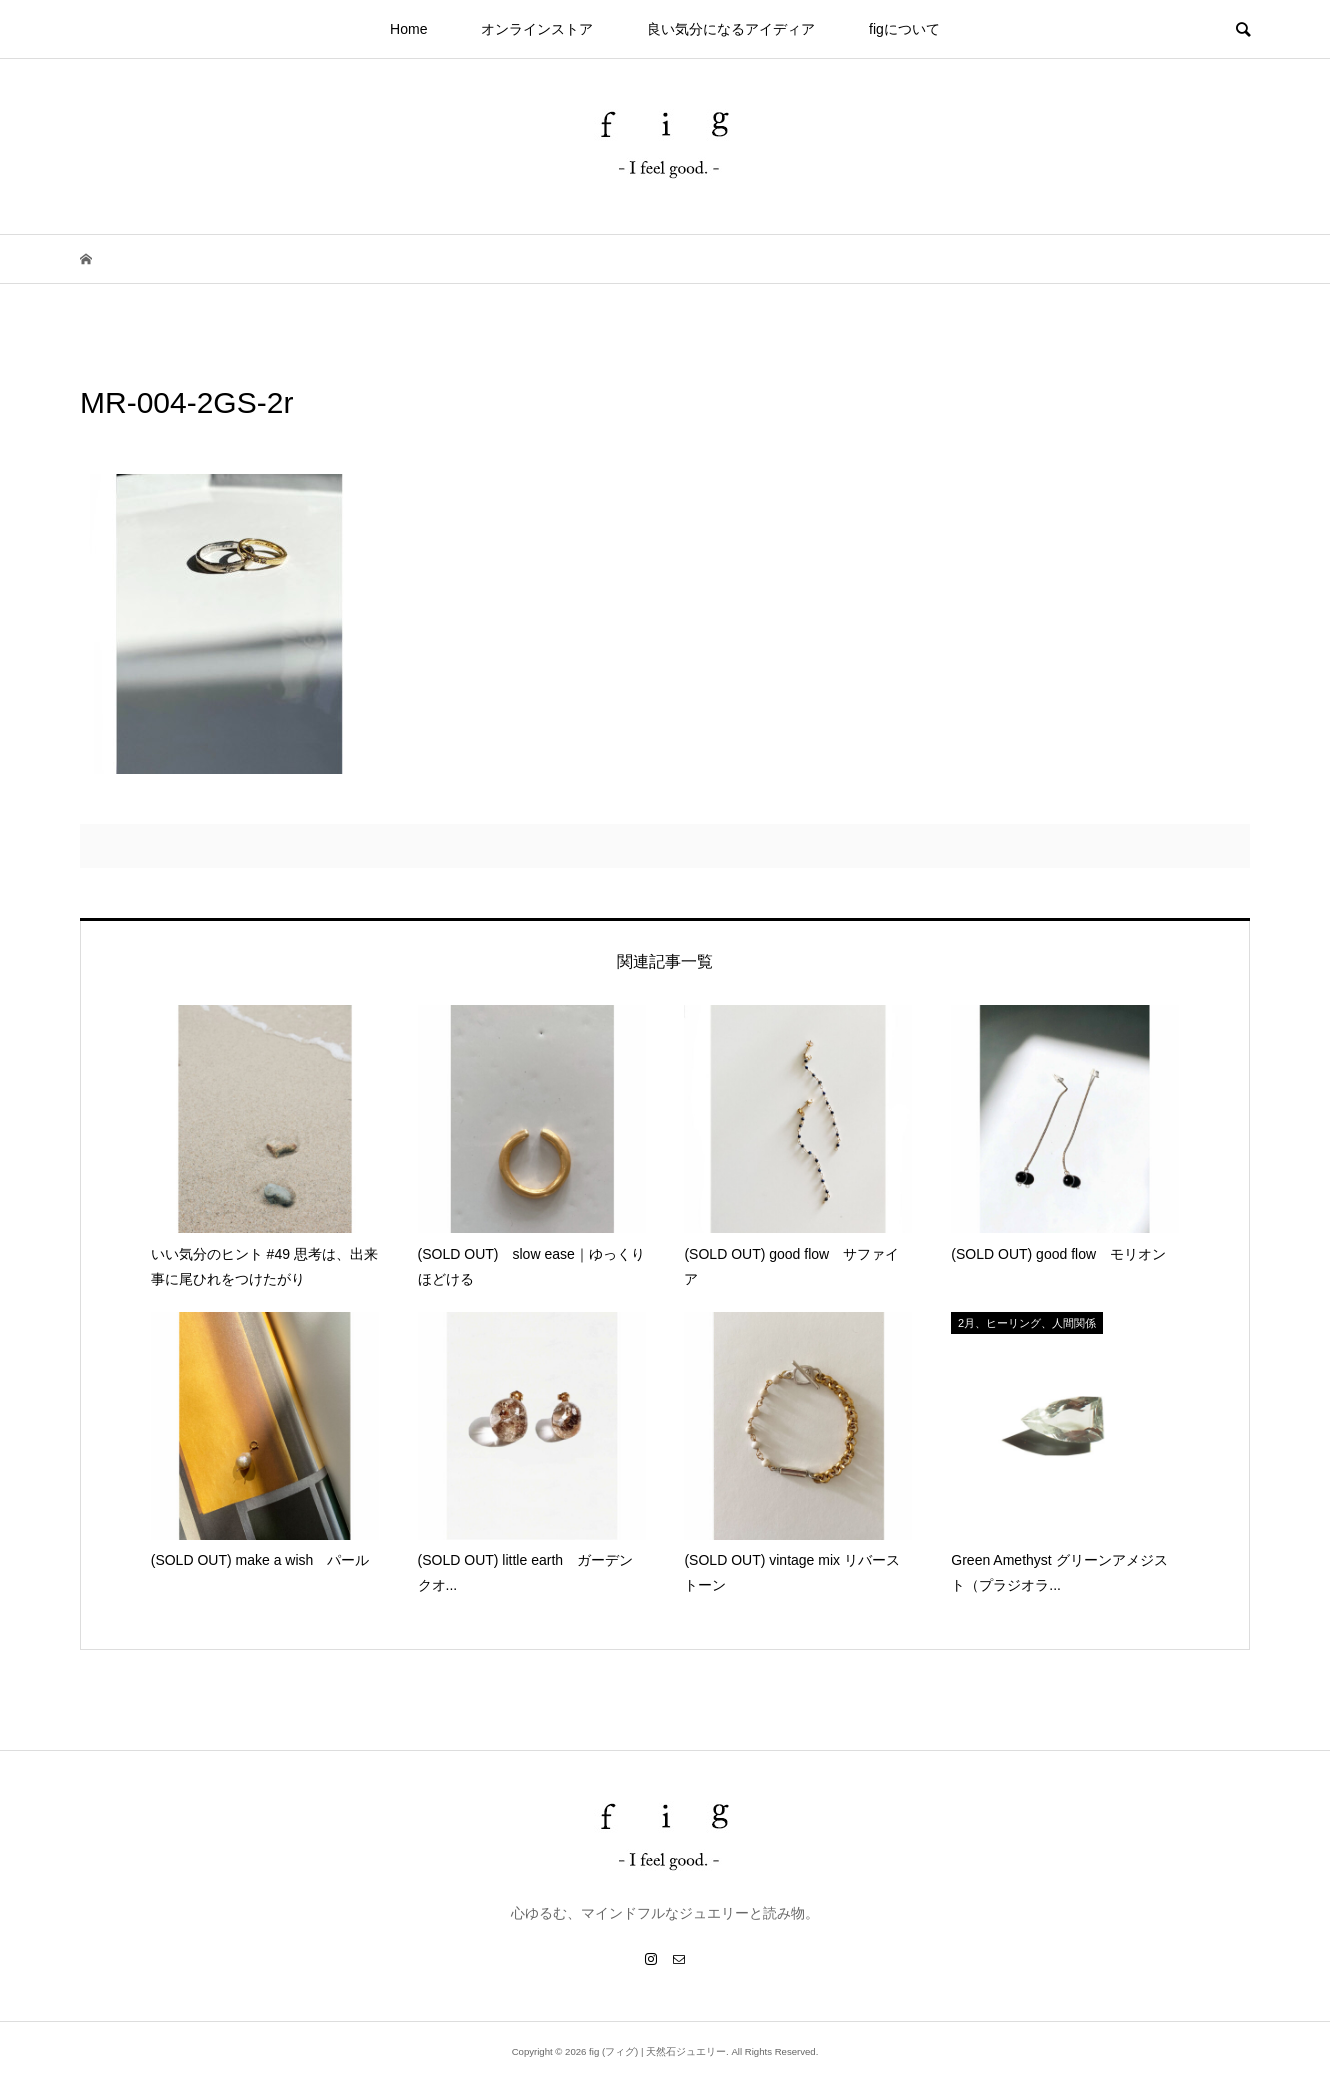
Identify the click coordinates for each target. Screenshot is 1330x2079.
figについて (904, 29)
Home (408, 29)
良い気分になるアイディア (731, 29)
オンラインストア (537, 29)
